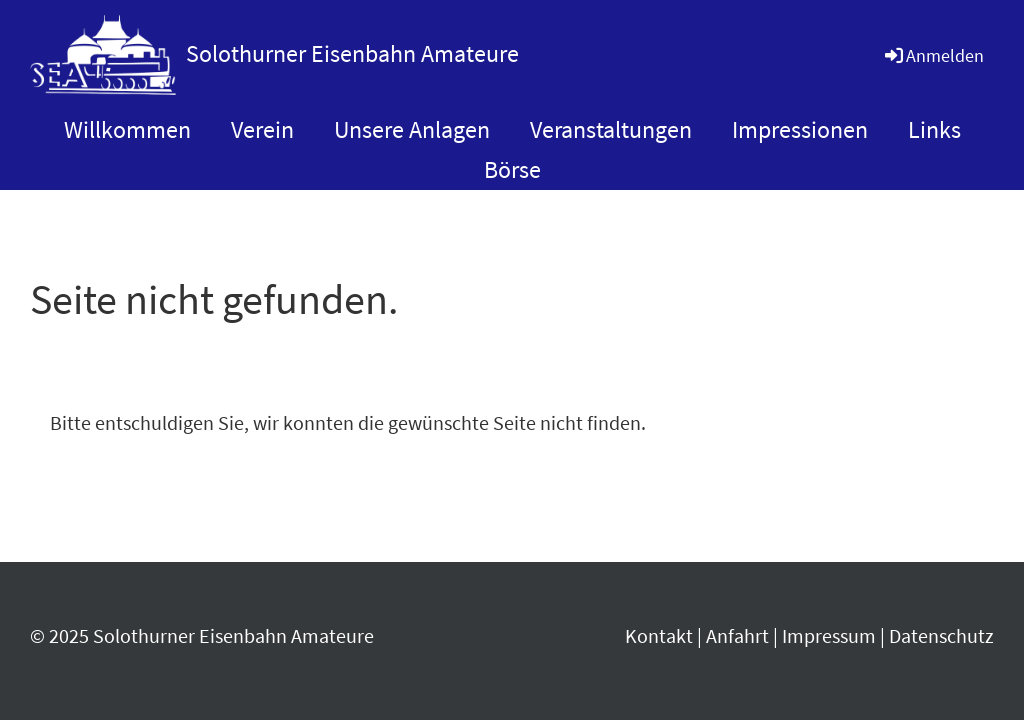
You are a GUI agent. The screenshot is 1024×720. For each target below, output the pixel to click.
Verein (262, 129)
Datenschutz (941, 635)
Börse (512, 169)
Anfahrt (737, 635)
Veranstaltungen (611, 129)
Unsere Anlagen (412, 129)
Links (934, 129)
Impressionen (800, 129)
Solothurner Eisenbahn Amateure (352, 53)
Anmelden (933, 55)
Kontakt (659, 635)
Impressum (829, 635)
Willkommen (127, 129)
